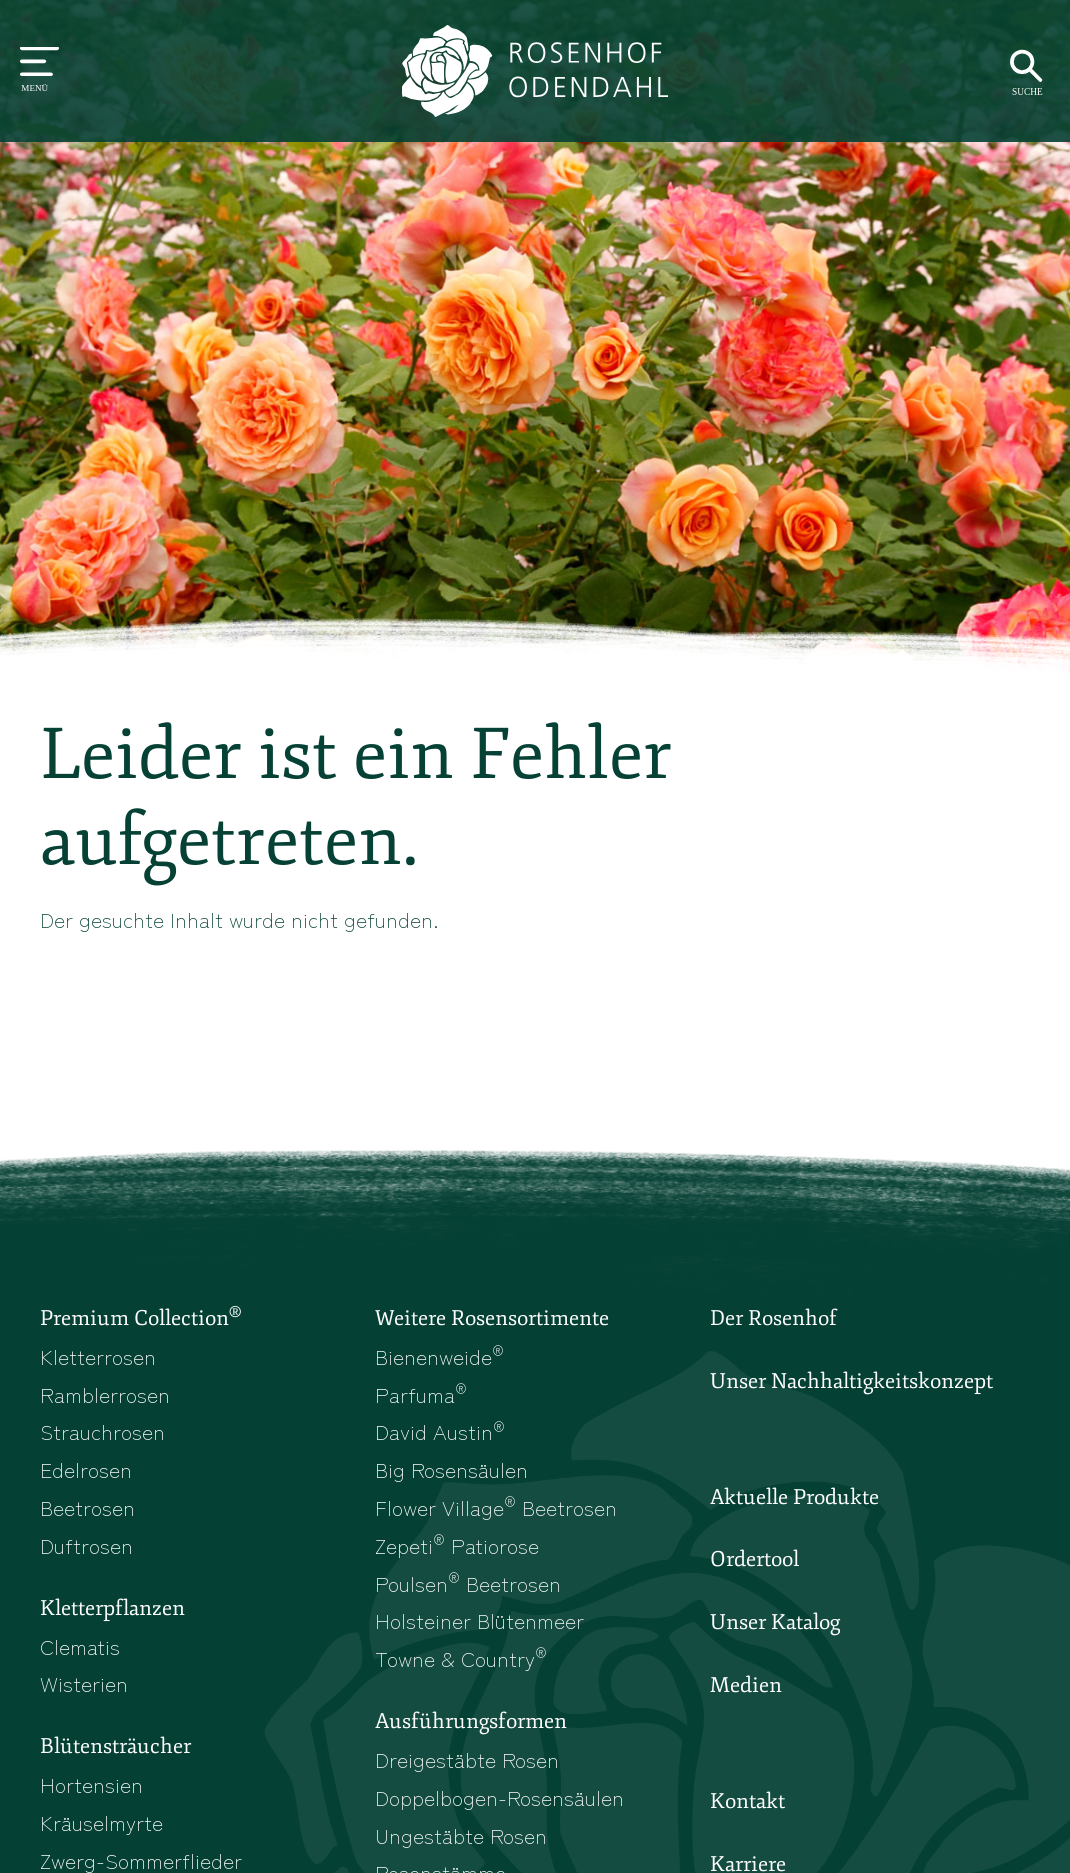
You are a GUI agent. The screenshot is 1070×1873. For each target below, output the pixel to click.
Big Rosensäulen (451, 1469)
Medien (746, 1685)
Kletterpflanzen (112, 1608)
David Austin (440, 1431)
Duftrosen (86, 1545)
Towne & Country (461, 1658)
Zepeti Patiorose (457, 1545)
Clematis (80, 1646)
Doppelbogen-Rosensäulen (499, 1797)
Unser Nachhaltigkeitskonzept (851, 1381)
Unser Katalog (775, 1622)
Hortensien (91, 1784)
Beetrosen (87, 1507)
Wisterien (84, 1683)
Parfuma (421, 1394)
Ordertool (754, 1559)
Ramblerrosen (105, 1394)
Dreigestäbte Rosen (467, 1759)
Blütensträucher (115, 1746)
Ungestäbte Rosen (461, 1835)
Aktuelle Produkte (794, 1497)
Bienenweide (439, 1356)
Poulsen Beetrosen (468, 1583)
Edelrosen (86, 1469)
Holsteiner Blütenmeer (479, 1620)
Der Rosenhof (773, 1318)
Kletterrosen (98, 1356)
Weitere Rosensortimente (492, 1318)
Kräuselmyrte (101, 1822)
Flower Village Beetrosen (496, 1507)
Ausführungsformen (471, 1721)
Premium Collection (140, 1317)
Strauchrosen (102, 1431)
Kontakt (747, 1801)
